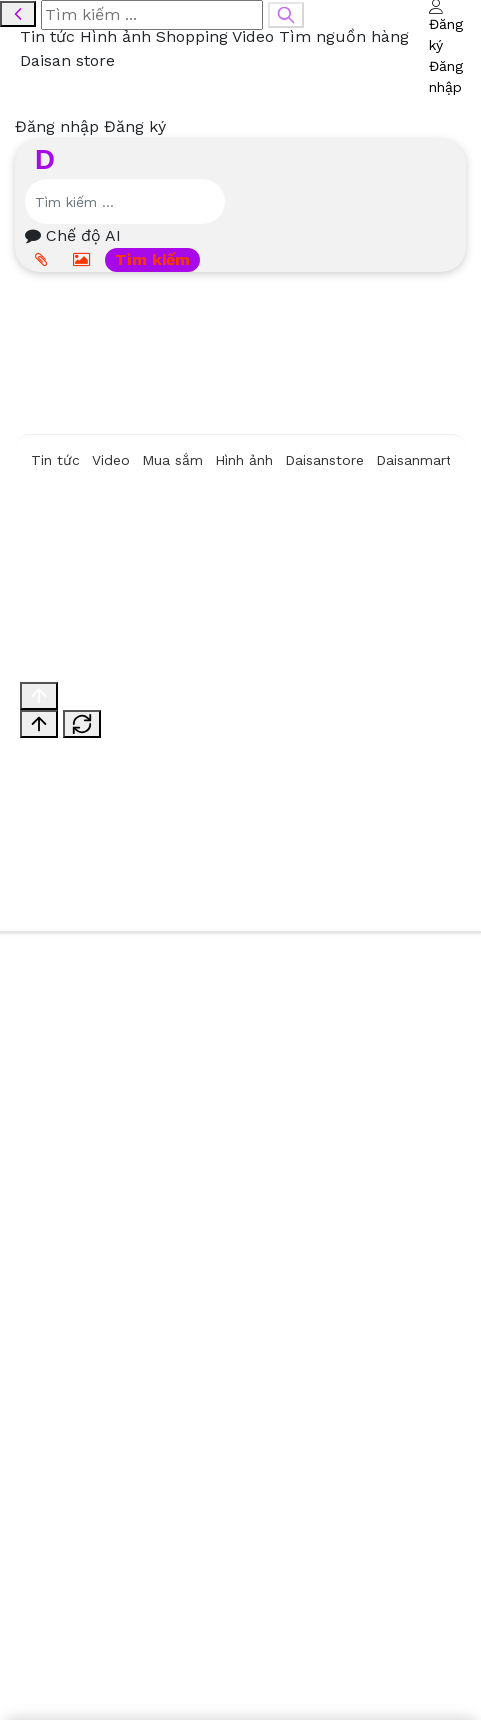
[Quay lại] (18, 14)
